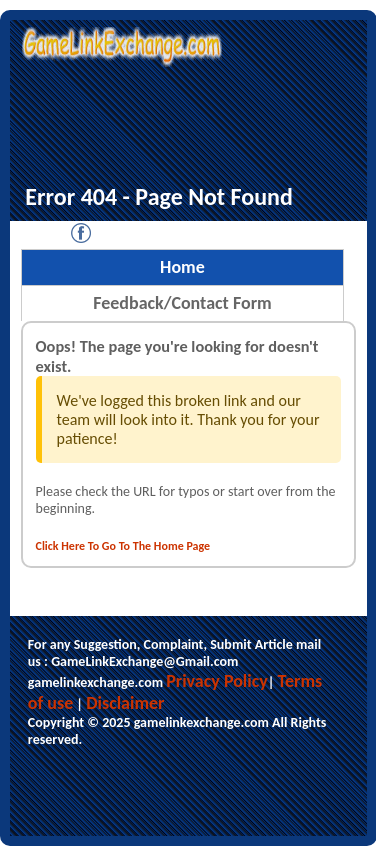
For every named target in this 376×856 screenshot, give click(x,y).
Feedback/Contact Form (182, 303)
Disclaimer (125, 703)
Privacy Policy (217, 681)
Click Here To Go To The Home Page (123, 546)
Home (182, 267)
